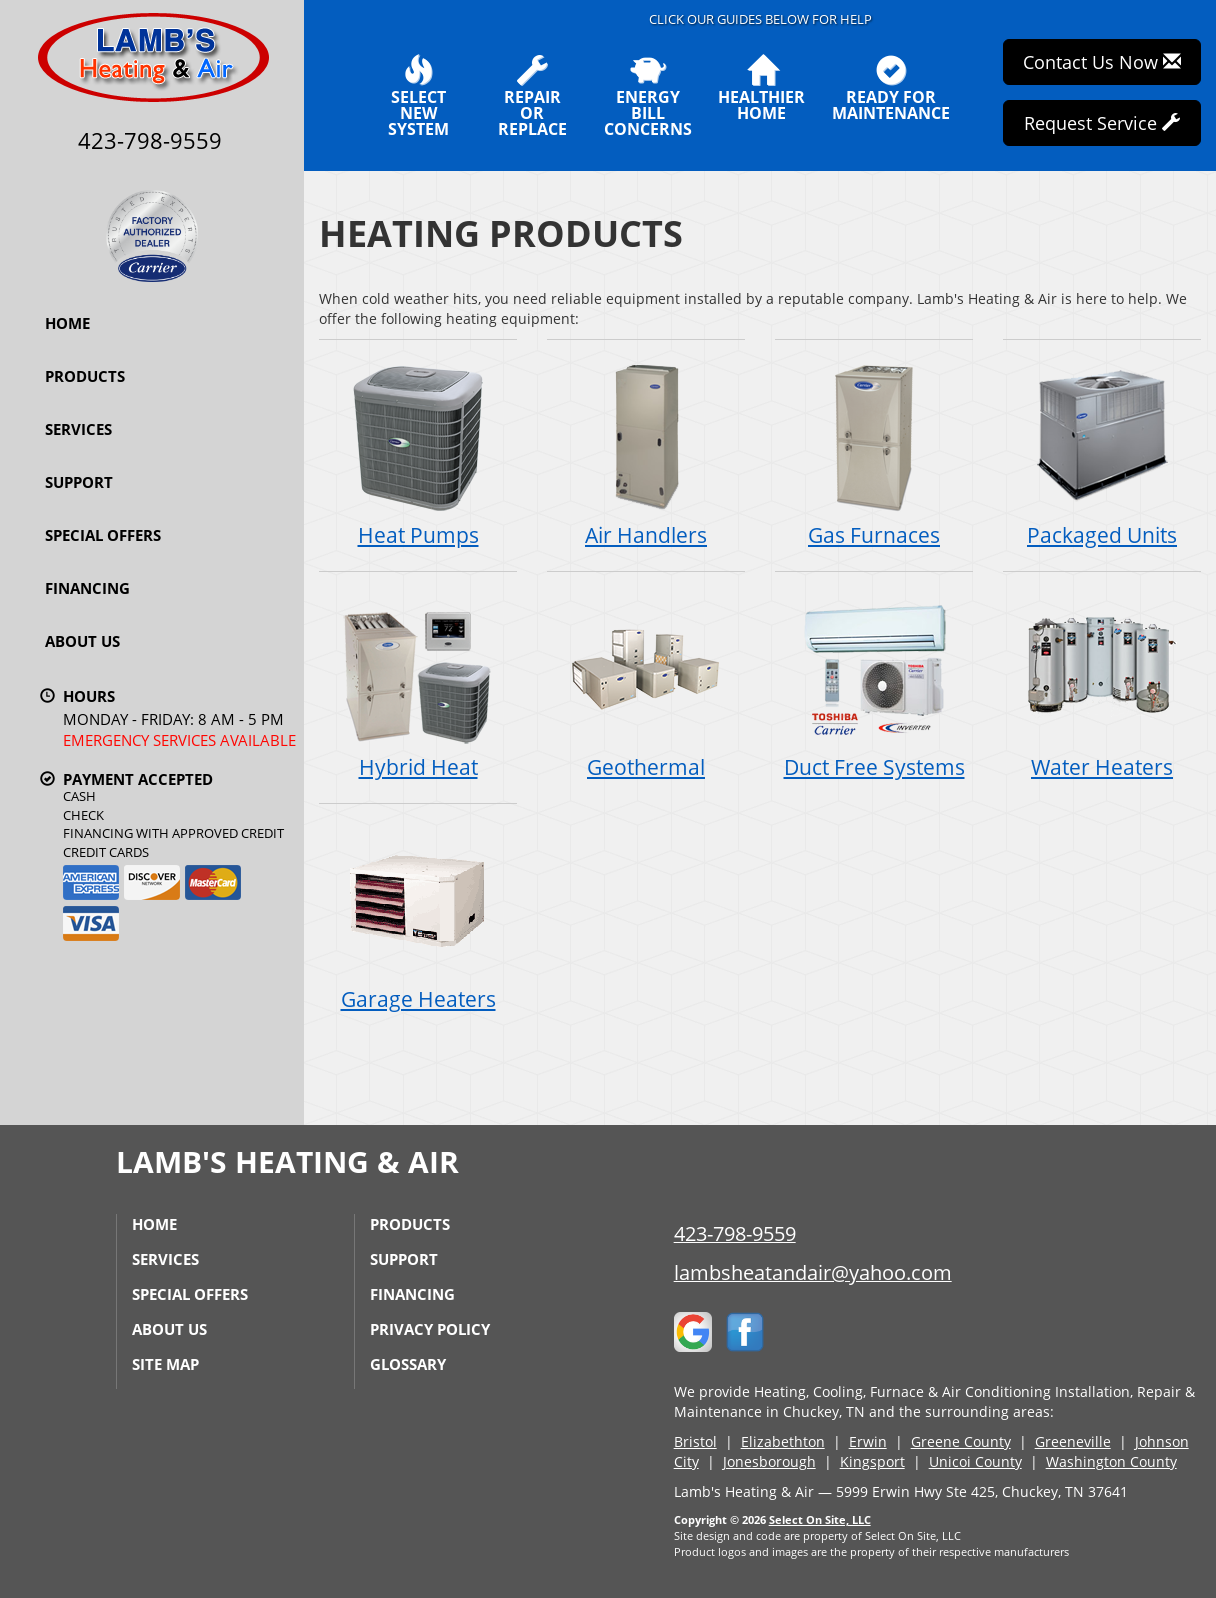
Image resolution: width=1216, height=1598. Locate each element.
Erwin (868, 1441)
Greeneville (1073, 1441)
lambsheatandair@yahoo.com (813, 1272)
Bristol (695, 1441)
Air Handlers (646, 454)
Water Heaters (1102, 686)
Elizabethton (783, 1441)
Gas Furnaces (874, 454)
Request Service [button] (1102, 123)
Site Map (165, 1364)
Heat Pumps (418, 454)
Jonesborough (769, 1461)
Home (67, 323)
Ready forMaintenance (891, 88)
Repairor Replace (532, 96)
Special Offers (103, 535)
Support (79, 482)
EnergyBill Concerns (648, 96)
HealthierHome (761, 88)
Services (78, 429)
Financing (87, 588)
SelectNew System (418, 96)
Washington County (1111, 1461)
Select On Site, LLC (820, 1519)
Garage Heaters (418, 918)
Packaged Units (1102, 454)
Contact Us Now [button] (1102, 62)
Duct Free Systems (874, 686)
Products (85, 376)
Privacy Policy (430, 1329)
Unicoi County (975, 1461)
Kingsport (872, 1461)
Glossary (408, 1364)
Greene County (961, 1441)
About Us (82, 641)
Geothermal (646, 686)
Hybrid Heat (418, 686)
